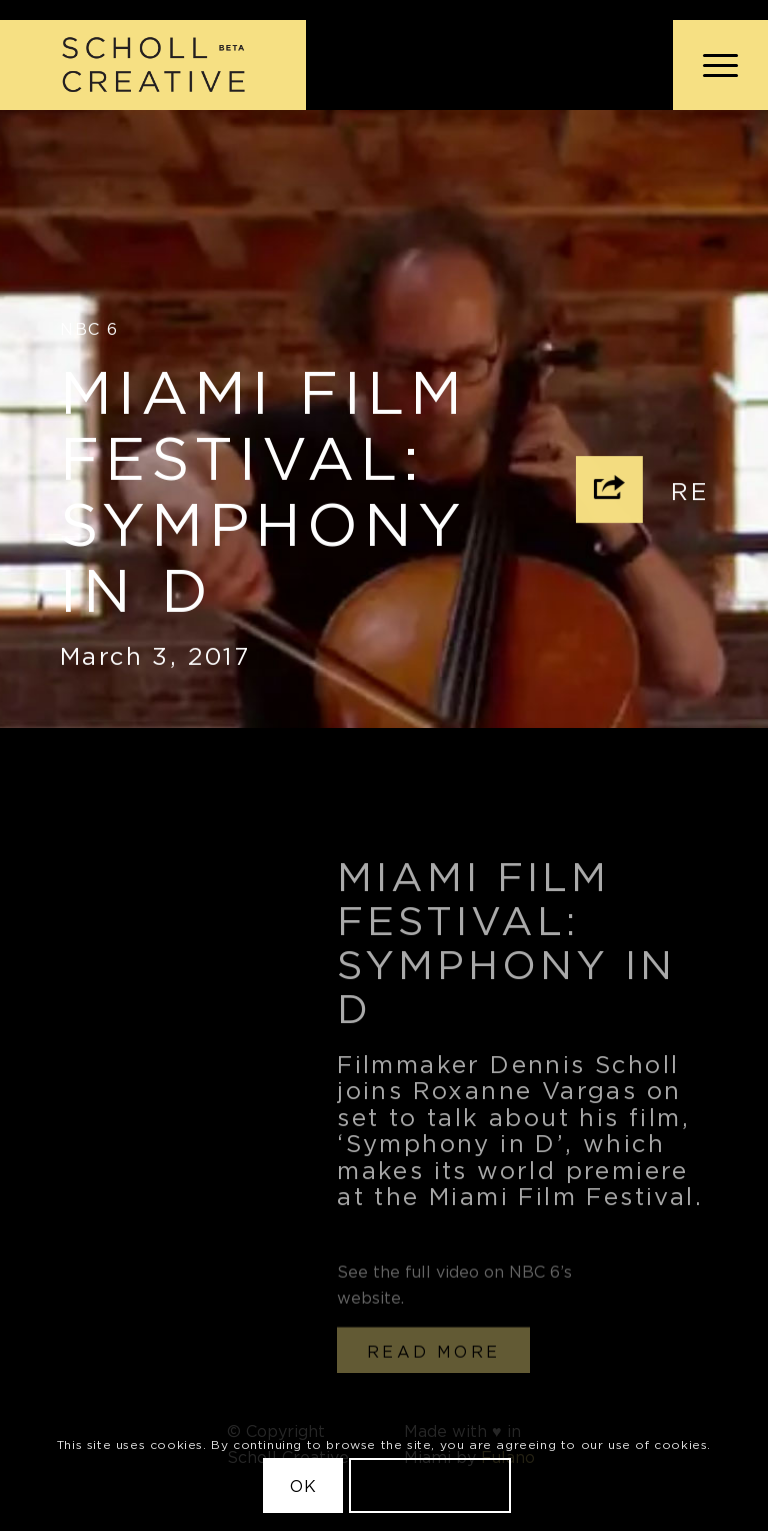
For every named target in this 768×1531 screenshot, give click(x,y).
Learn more (430, 1486)
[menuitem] (710, 65)
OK (303, 1486)
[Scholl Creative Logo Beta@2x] (153, 65)
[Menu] (710, 65)
